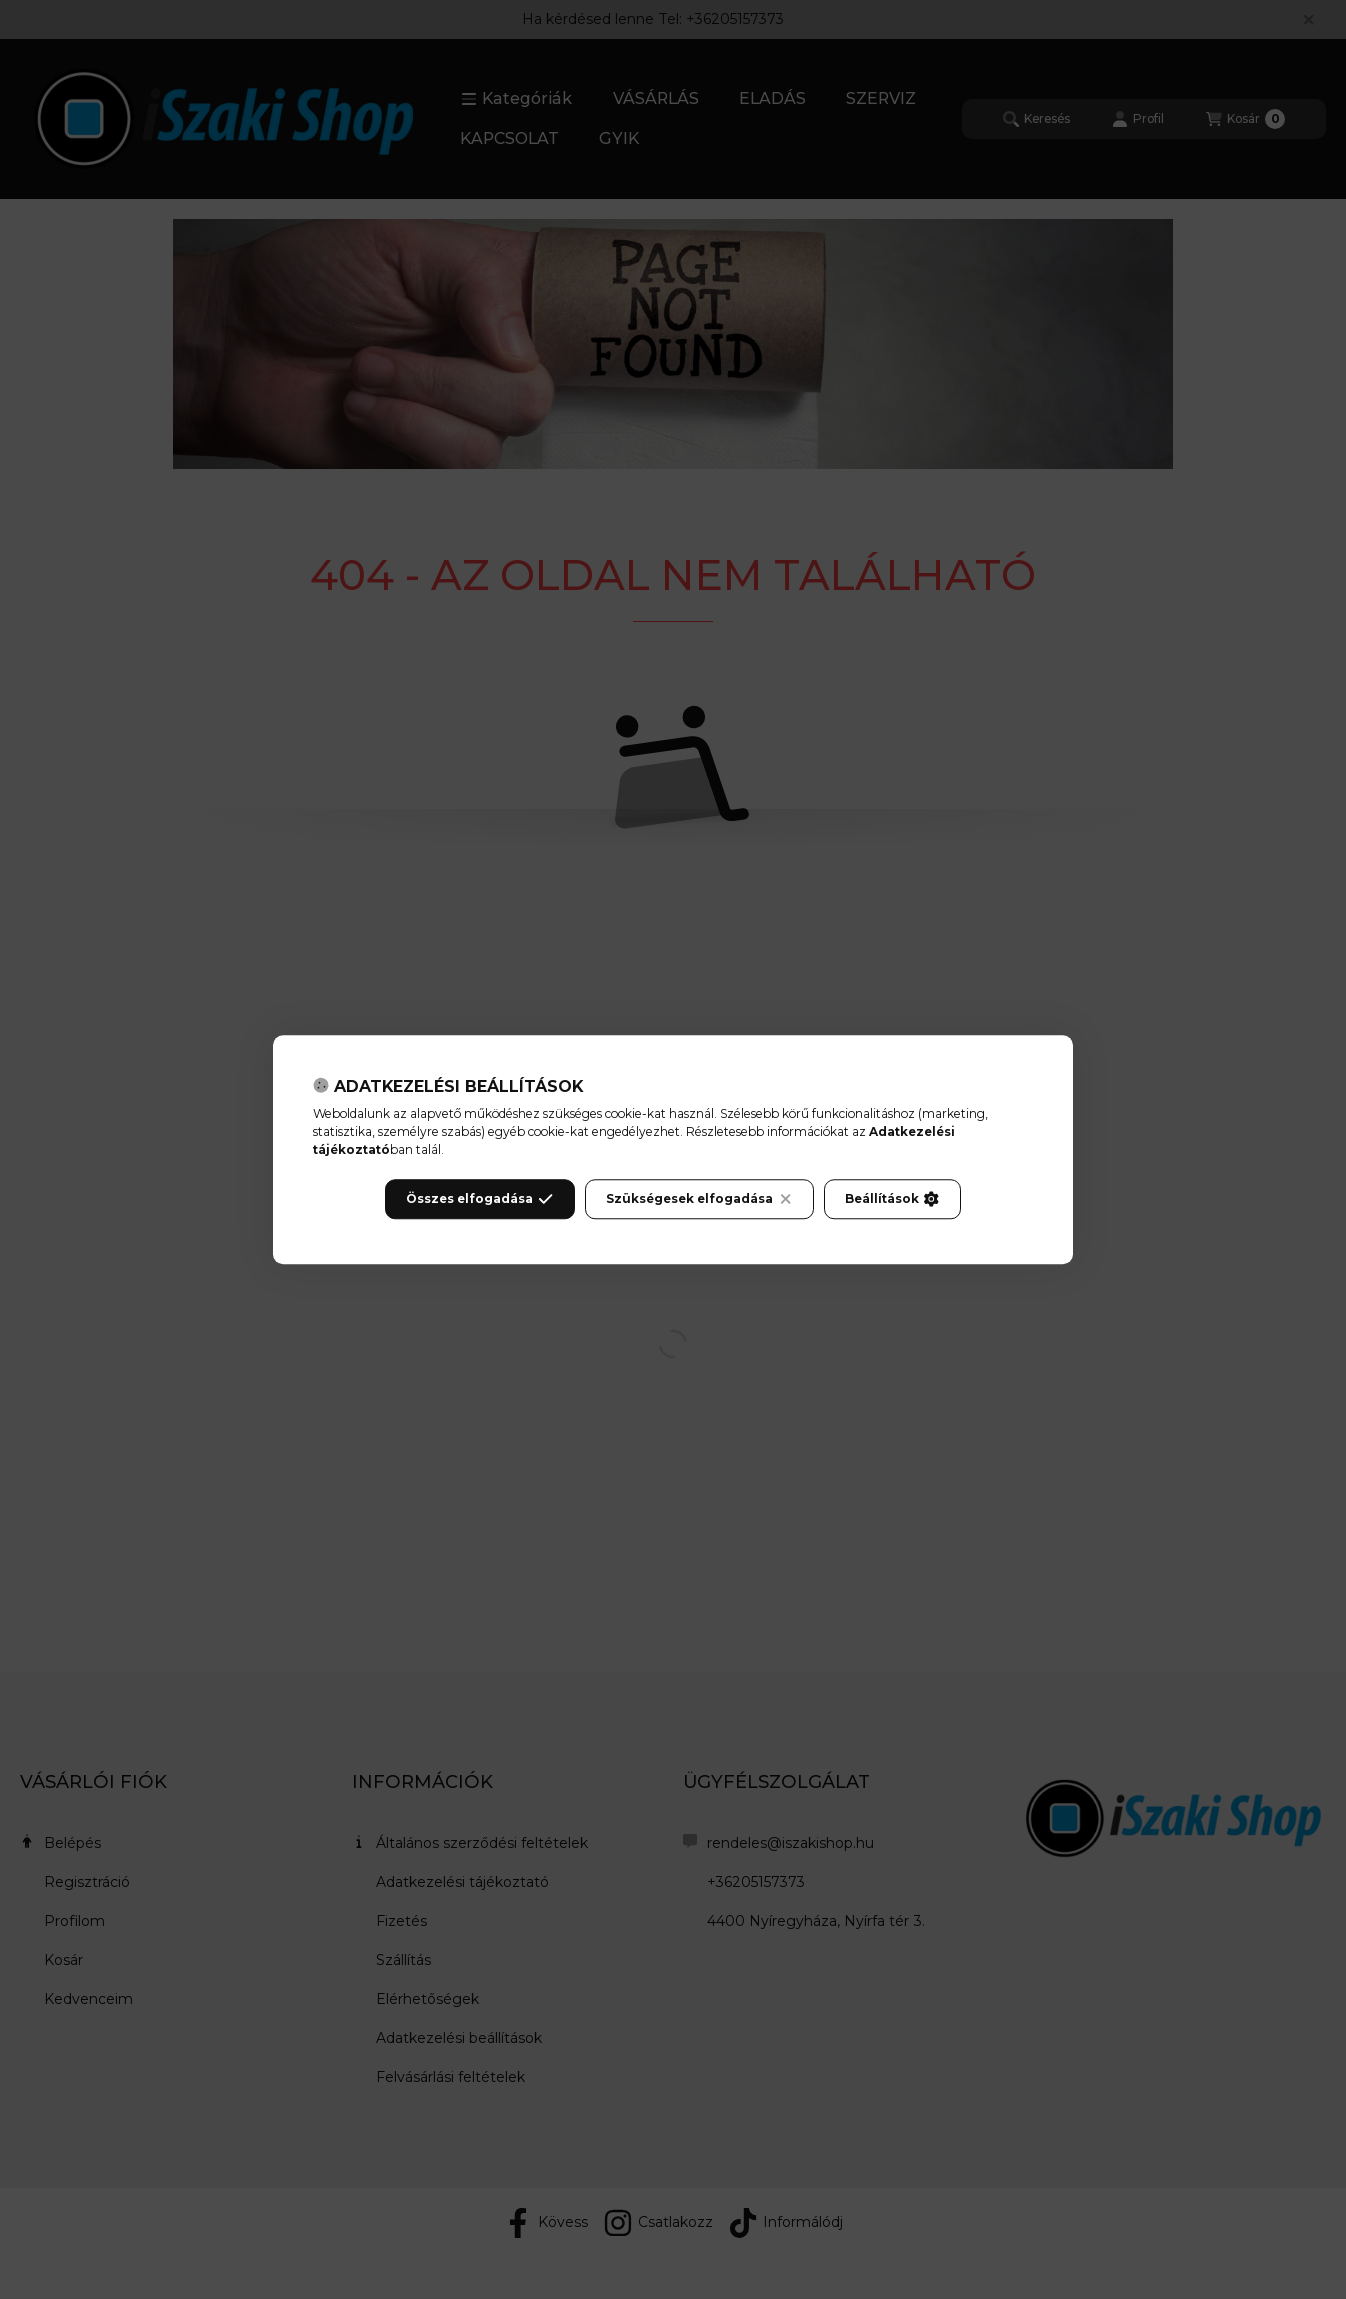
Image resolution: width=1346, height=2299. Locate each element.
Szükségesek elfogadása (699, 1199)
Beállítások (892, 1199)
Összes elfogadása (479, 1199)
